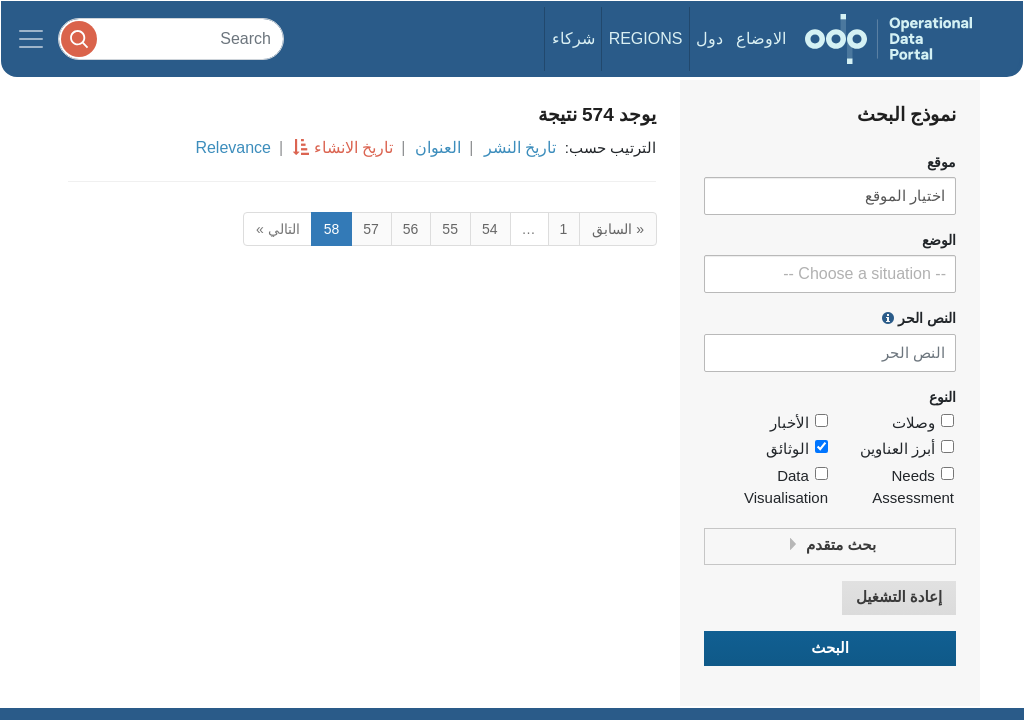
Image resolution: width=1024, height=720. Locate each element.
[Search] (171, 38)
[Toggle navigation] (31, 39)
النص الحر (919, 318)
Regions (646, 38)
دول (709, 38)
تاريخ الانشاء (353, 147)
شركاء (573, 38)
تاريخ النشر (520, 147)
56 (411, 229)
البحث (830, 648)
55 (450, 229)
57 (371, 229)
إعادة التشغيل (899, 597)
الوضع (939, 240)
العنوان (438, 147)
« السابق (618, 229)
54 (490, 229)
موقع (941, 162)
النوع (942, 397)
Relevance (233, 147)
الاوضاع (761, 38)
